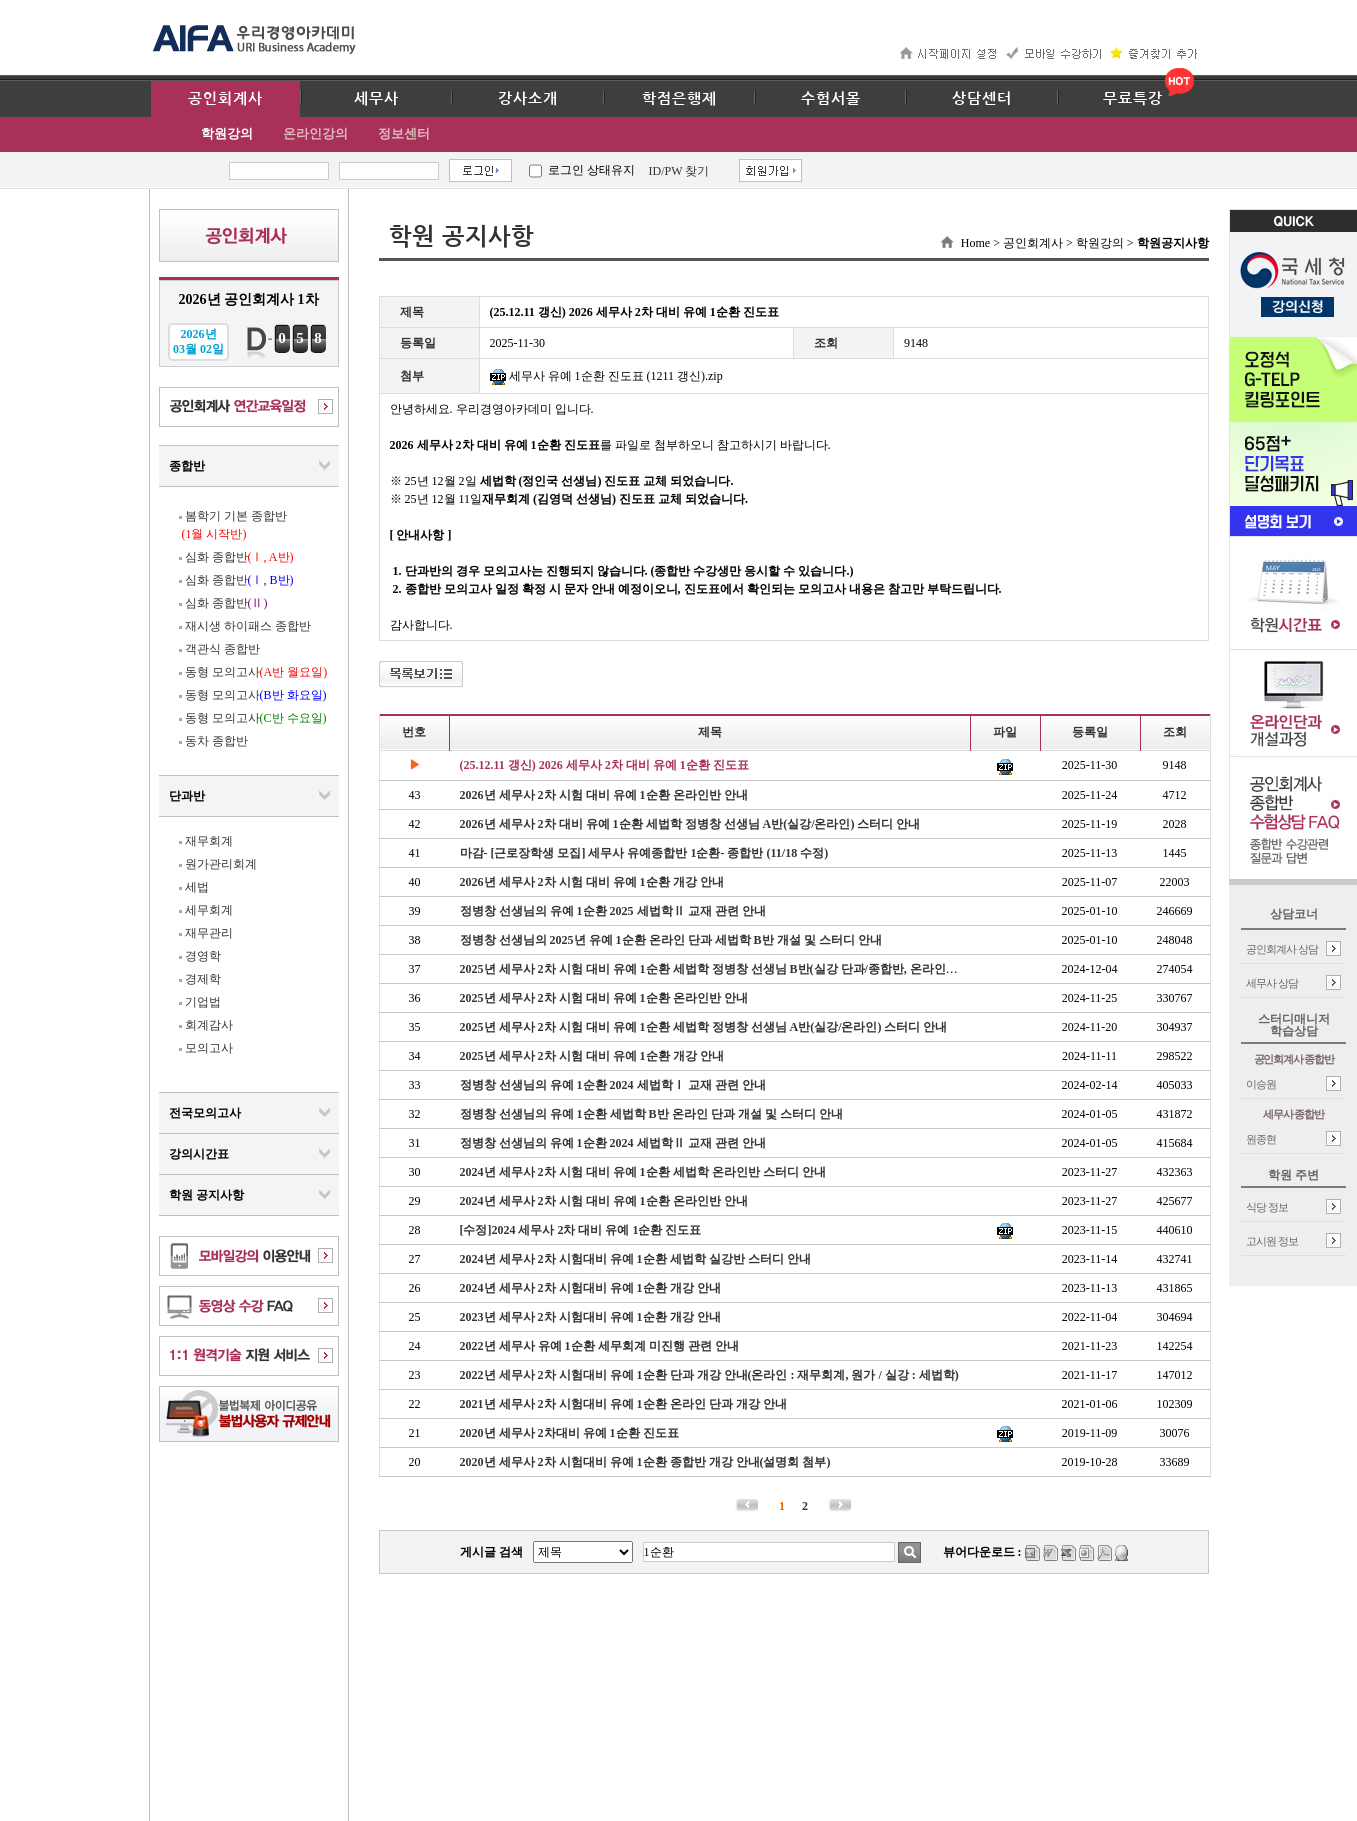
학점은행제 (679, 99)
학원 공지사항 (206, 1195)
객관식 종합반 (222, 649)
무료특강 (1133, 99)
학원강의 (227, 133)
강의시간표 (199, 1154)
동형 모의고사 (256, 672)
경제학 (203, 979)
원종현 (1261, 1139)
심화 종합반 (239, 557)
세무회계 (209, 910)
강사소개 (528, 99)
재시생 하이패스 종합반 (248, 626)
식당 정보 (1267, 1207)
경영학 (203, 956)
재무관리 (209, 933)
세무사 (376, 99)
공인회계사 (225, 99)
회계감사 (209, 1025)
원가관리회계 (221, 864)
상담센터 (982, 99)
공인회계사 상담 (1282, 949)
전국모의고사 (205, 1113)
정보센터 (404, 133)
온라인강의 (315, 133)
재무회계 (209, 841)
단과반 (187, 796)
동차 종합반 (216, 741)
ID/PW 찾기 (679, 171)
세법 (197, 887)
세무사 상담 (1272, 983)
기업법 (203, 1002)
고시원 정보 (1272, 1241)
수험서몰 (831, 99)
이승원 (1261, 1084)
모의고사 (209, 1048)
